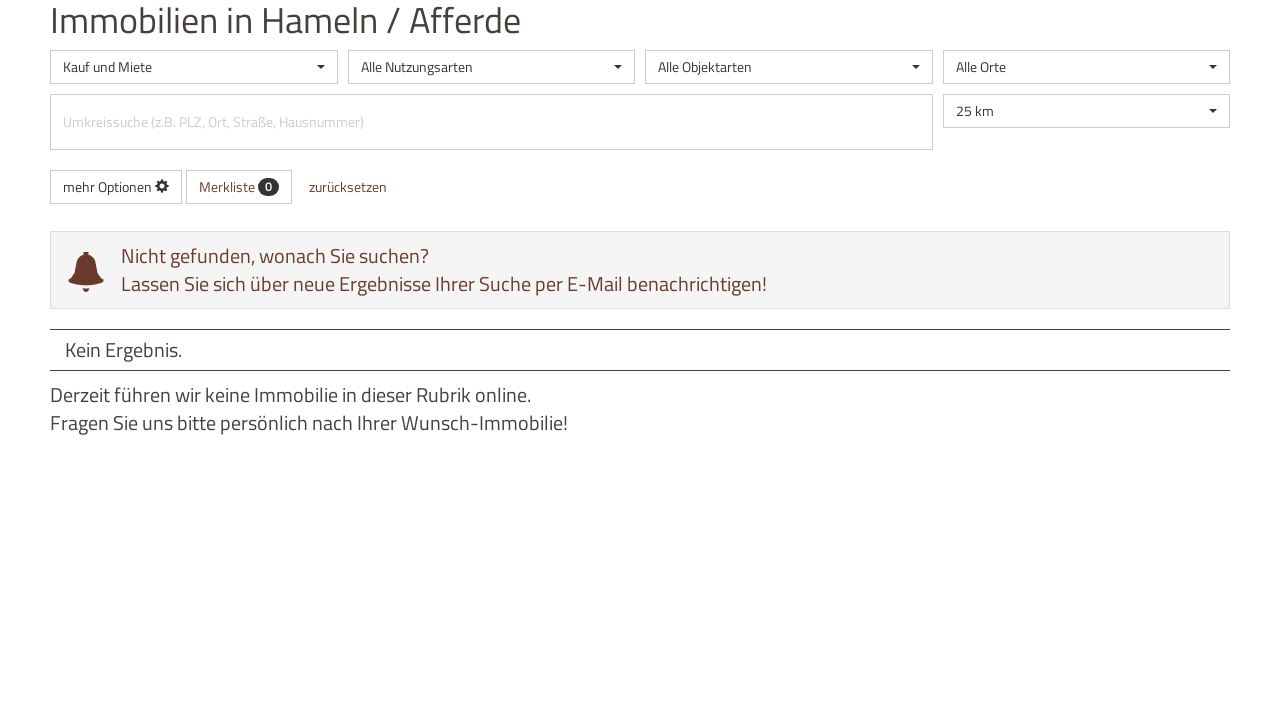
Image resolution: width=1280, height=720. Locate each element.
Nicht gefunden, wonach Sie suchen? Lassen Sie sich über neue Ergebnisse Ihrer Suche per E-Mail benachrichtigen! (444, 269)
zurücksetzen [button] (348, 186)
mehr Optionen (116, 186)
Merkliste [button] (239, 186)
